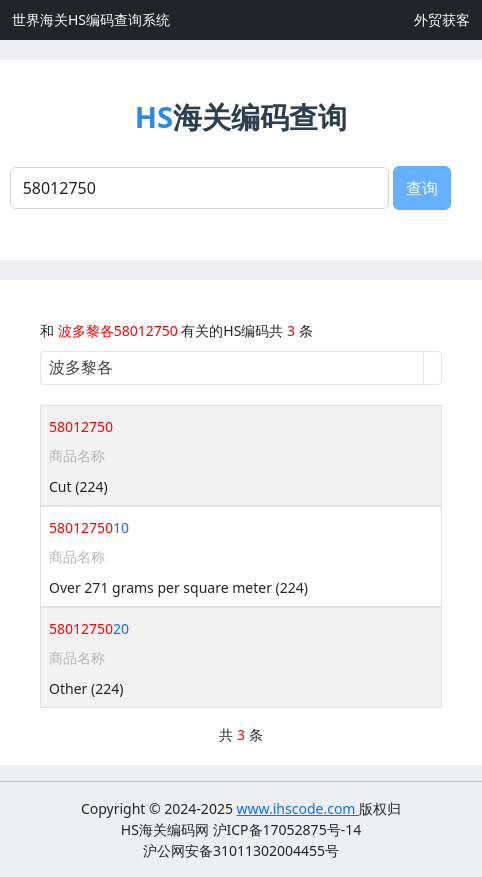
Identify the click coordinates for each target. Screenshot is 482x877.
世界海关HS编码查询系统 (91, 19)
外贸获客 (442, 19)
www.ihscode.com (298, 808)
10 (89, 527)
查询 (422, 188)
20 (89, 628)
